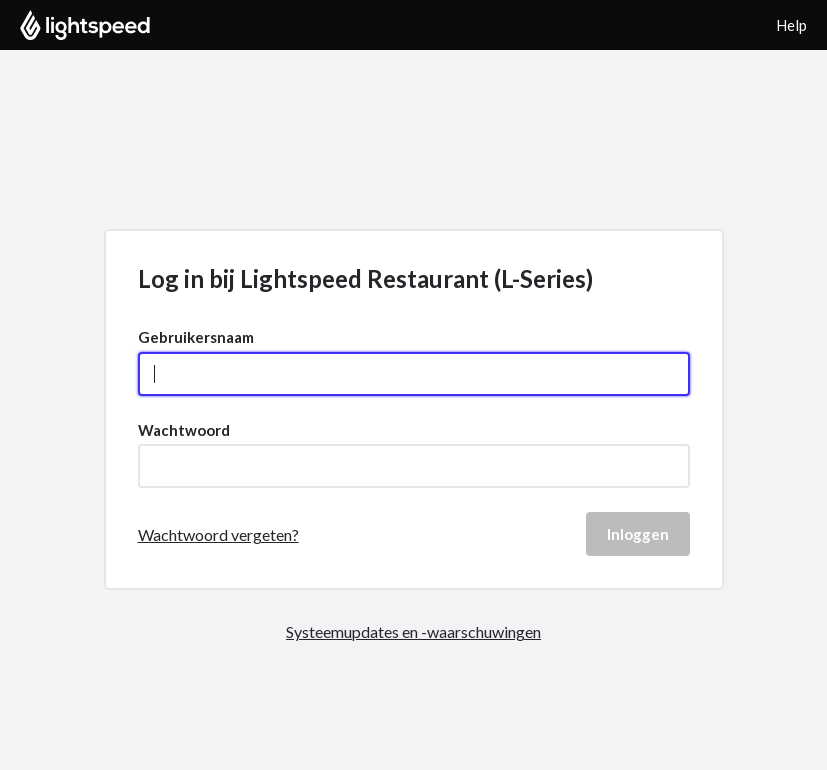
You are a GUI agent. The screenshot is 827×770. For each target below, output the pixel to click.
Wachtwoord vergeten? (218, 534)
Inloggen (638, 534)
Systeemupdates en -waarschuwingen (413, 631)
